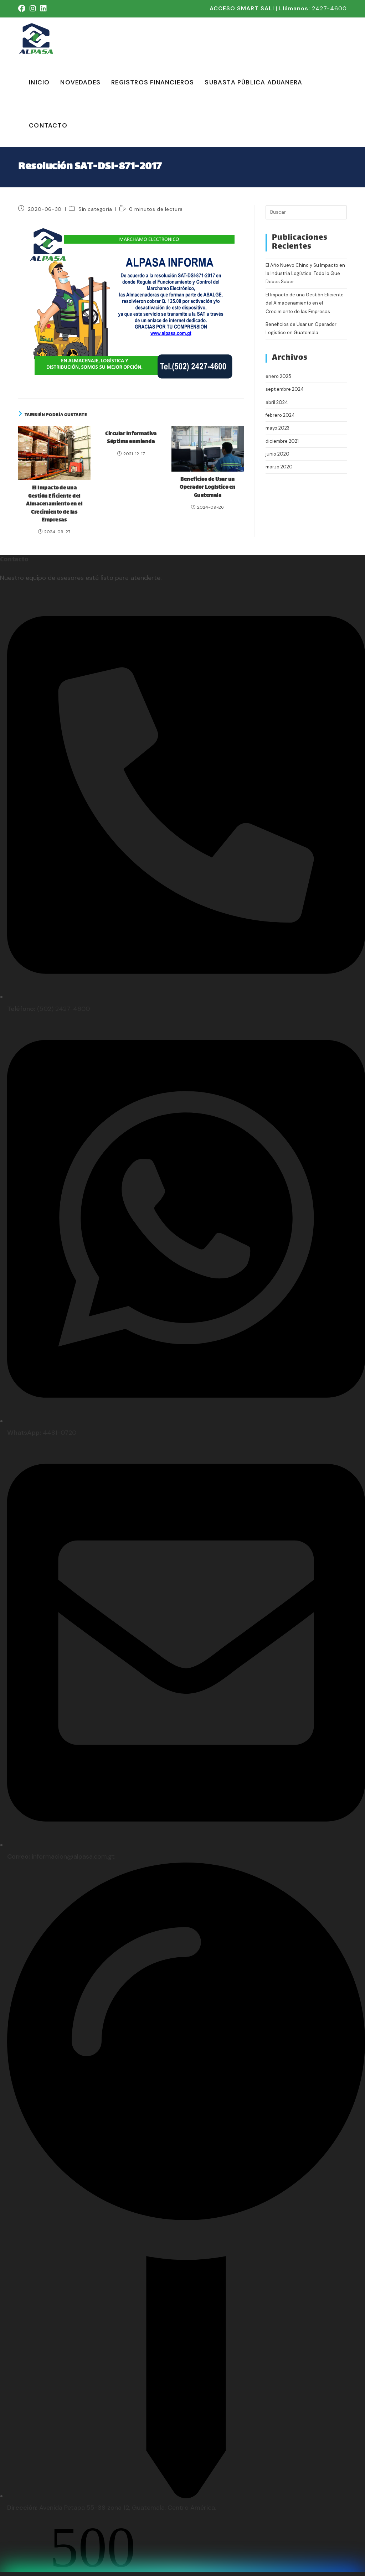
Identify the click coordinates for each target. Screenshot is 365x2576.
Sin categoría (95, 209)
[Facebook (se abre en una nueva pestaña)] (22, 8)
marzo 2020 (279, 467)
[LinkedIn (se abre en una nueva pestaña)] (43, 8)
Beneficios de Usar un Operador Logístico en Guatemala (208, 488)
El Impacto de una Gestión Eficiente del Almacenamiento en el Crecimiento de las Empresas (54, 504)
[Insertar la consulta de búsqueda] (306, 212)
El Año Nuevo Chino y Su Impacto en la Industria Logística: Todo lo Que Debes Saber (305, 273)
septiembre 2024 (285, 389)
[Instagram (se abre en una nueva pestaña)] (32, 8)
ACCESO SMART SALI (242, 8)
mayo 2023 (277, 428)
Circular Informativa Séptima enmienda (130, 438)
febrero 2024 (280, 415)
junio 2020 (277, 454)
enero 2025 (278, 376)
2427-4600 (329, 8)
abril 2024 (277, 402)
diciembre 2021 (282, 441)
